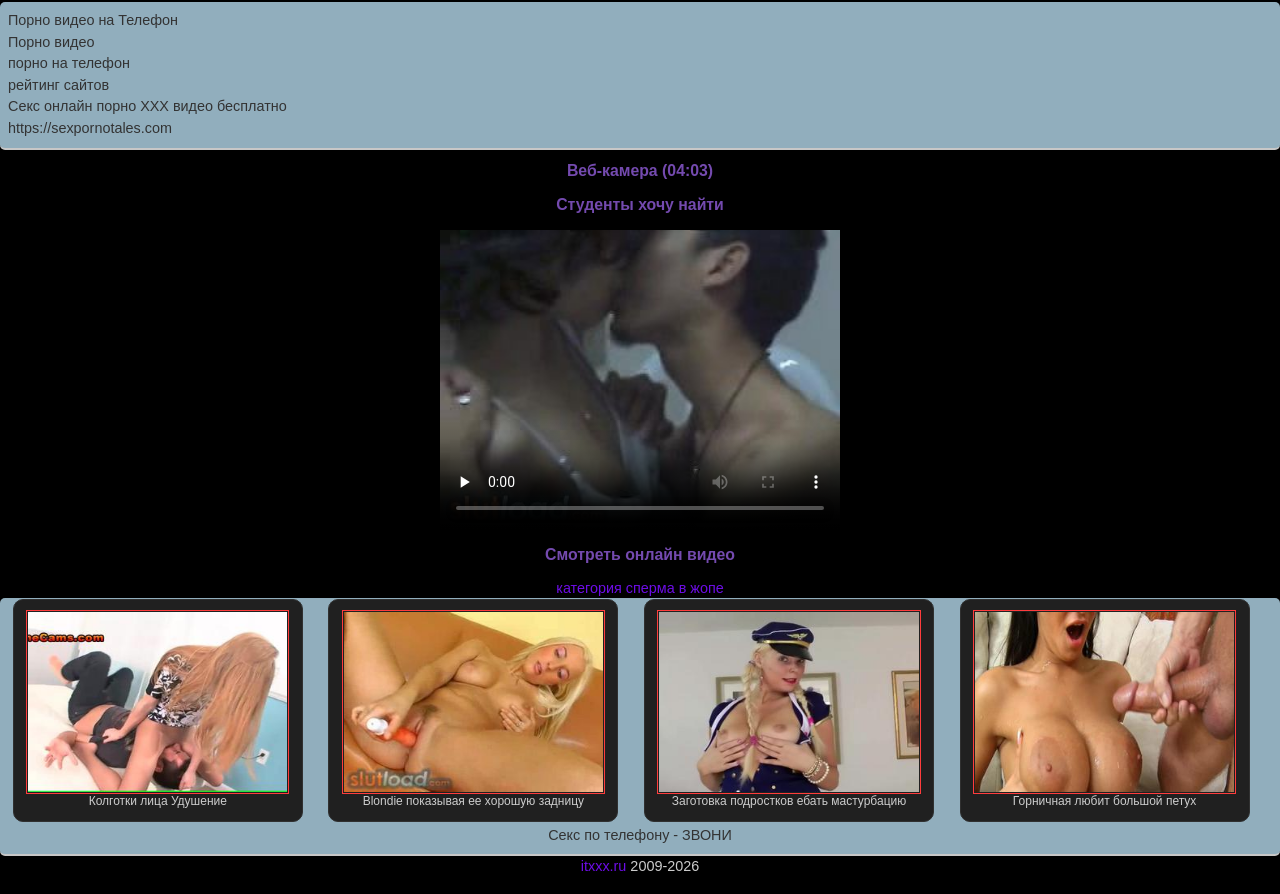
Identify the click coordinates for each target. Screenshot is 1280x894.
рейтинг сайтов (58, 85)
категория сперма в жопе (639, 588)
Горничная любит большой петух (1104, 709)
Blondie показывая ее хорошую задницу (473, 709)
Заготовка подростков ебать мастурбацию (788, 709)
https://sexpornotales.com (90, 128)
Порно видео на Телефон (93, 20)
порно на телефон (69, 63)
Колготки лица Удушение (157, 709)
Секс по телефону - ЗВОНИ (640, 835)
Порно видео (51, 42)
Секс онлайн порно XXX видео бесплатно (147, 106)
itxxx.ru (604, 866)
